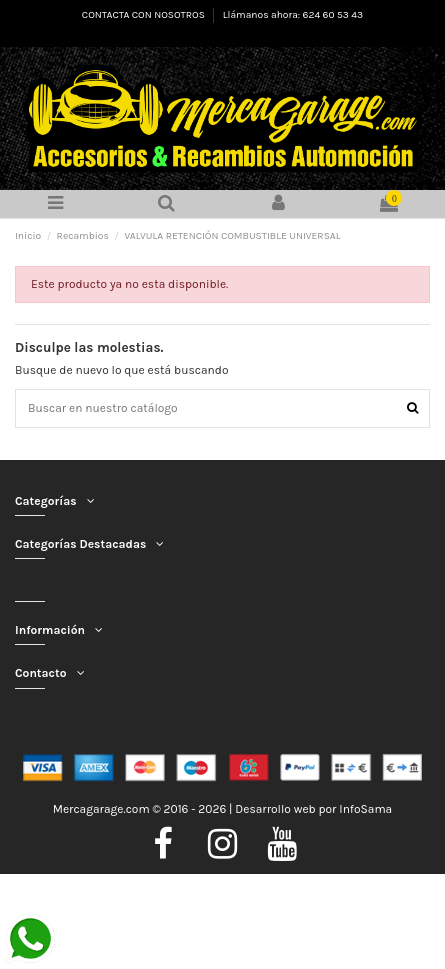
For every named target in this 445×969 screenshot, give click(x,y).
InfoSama (365, 809)
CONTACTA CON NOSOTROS (144, 15)
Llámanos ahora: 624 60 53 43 (293, 15)
